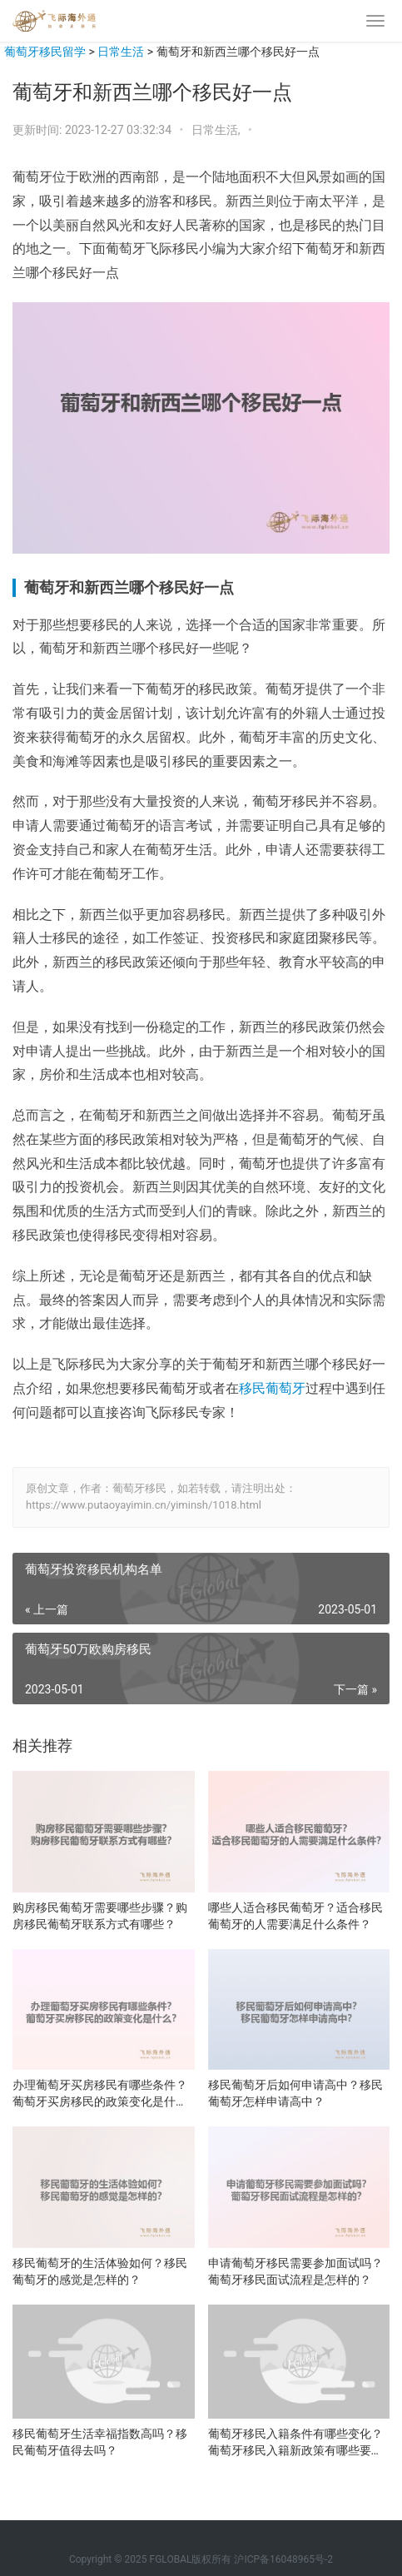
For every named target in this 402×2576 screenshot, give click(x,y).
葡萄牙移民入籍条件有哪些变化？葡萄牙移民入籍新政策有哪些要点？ (295, 2443)
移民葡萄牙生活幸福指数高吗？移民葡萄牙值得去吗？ (99, 2442)
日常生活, (217, 130)
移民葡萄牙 (272, 1388)
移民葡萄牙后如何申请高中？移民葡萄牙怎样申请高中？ (295, 2093)
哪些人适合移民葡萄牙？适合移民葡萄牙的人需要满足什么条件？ (295, 1916)
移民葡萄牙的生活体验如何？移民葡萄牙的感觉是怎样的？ (99, 2271)
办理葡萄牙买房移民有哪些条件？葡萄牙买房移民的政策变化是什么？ (99, 2094)
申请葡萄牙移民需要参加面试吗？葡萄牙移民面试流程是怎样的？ (295, 2271)
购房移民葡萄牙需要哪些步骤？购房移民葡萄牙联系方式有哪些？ (99, 1916)
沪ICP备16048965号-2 (283, 2559)
